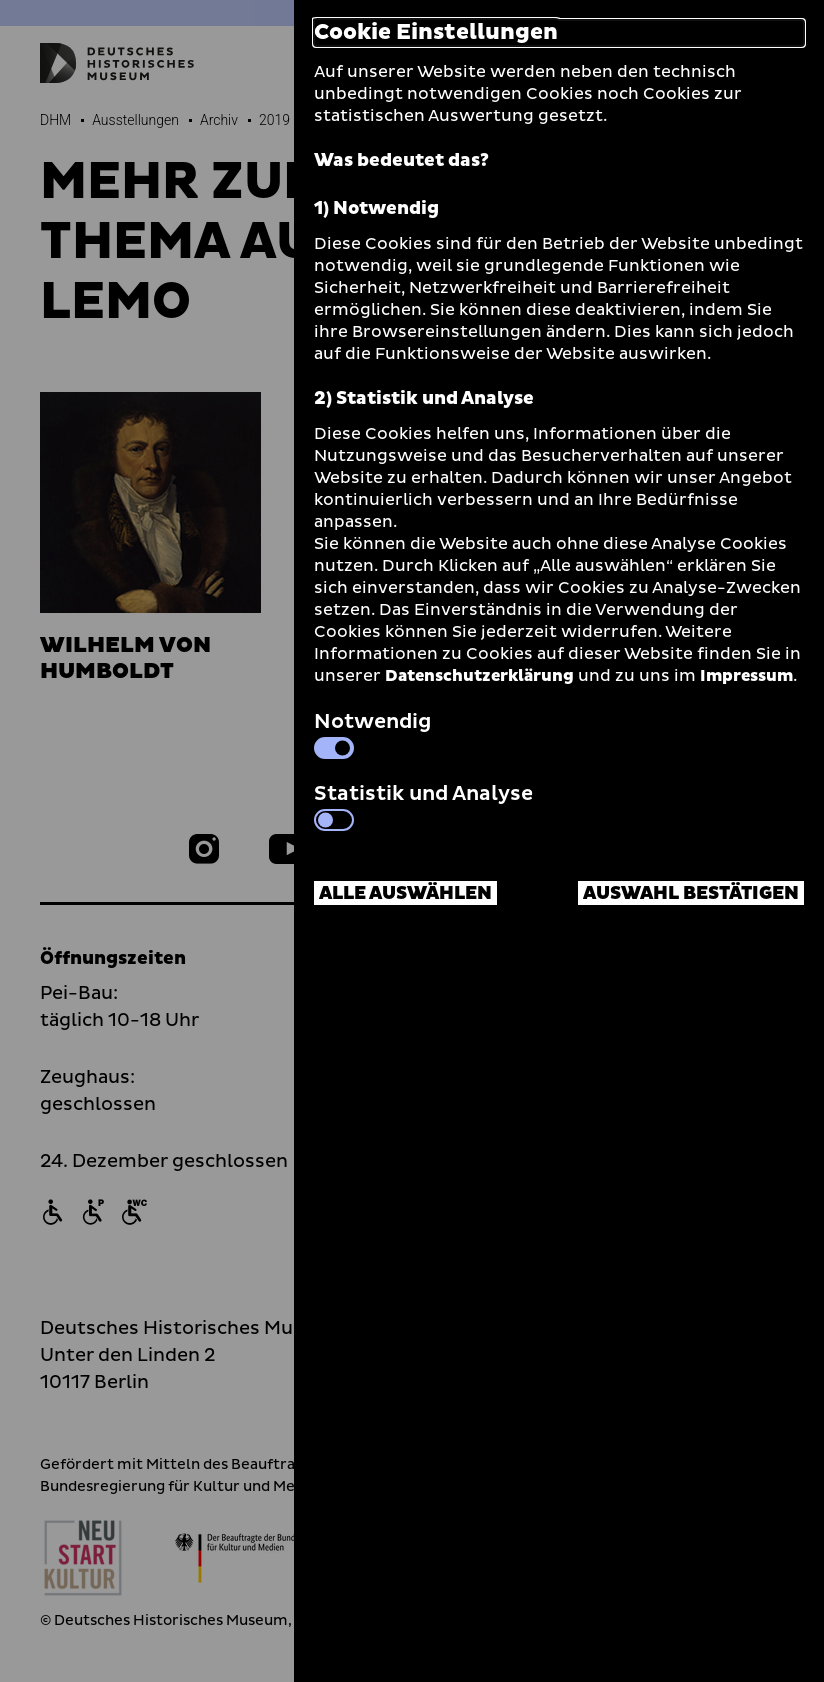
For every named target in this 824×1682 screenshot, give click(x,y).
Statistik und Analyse (423, 805)
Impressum (746, 676)
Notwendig (372, 733)
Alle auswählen (405, 893)
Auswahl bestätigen (691, 893)
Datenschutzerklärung (479, 676)
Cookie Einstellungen (436, 33)
